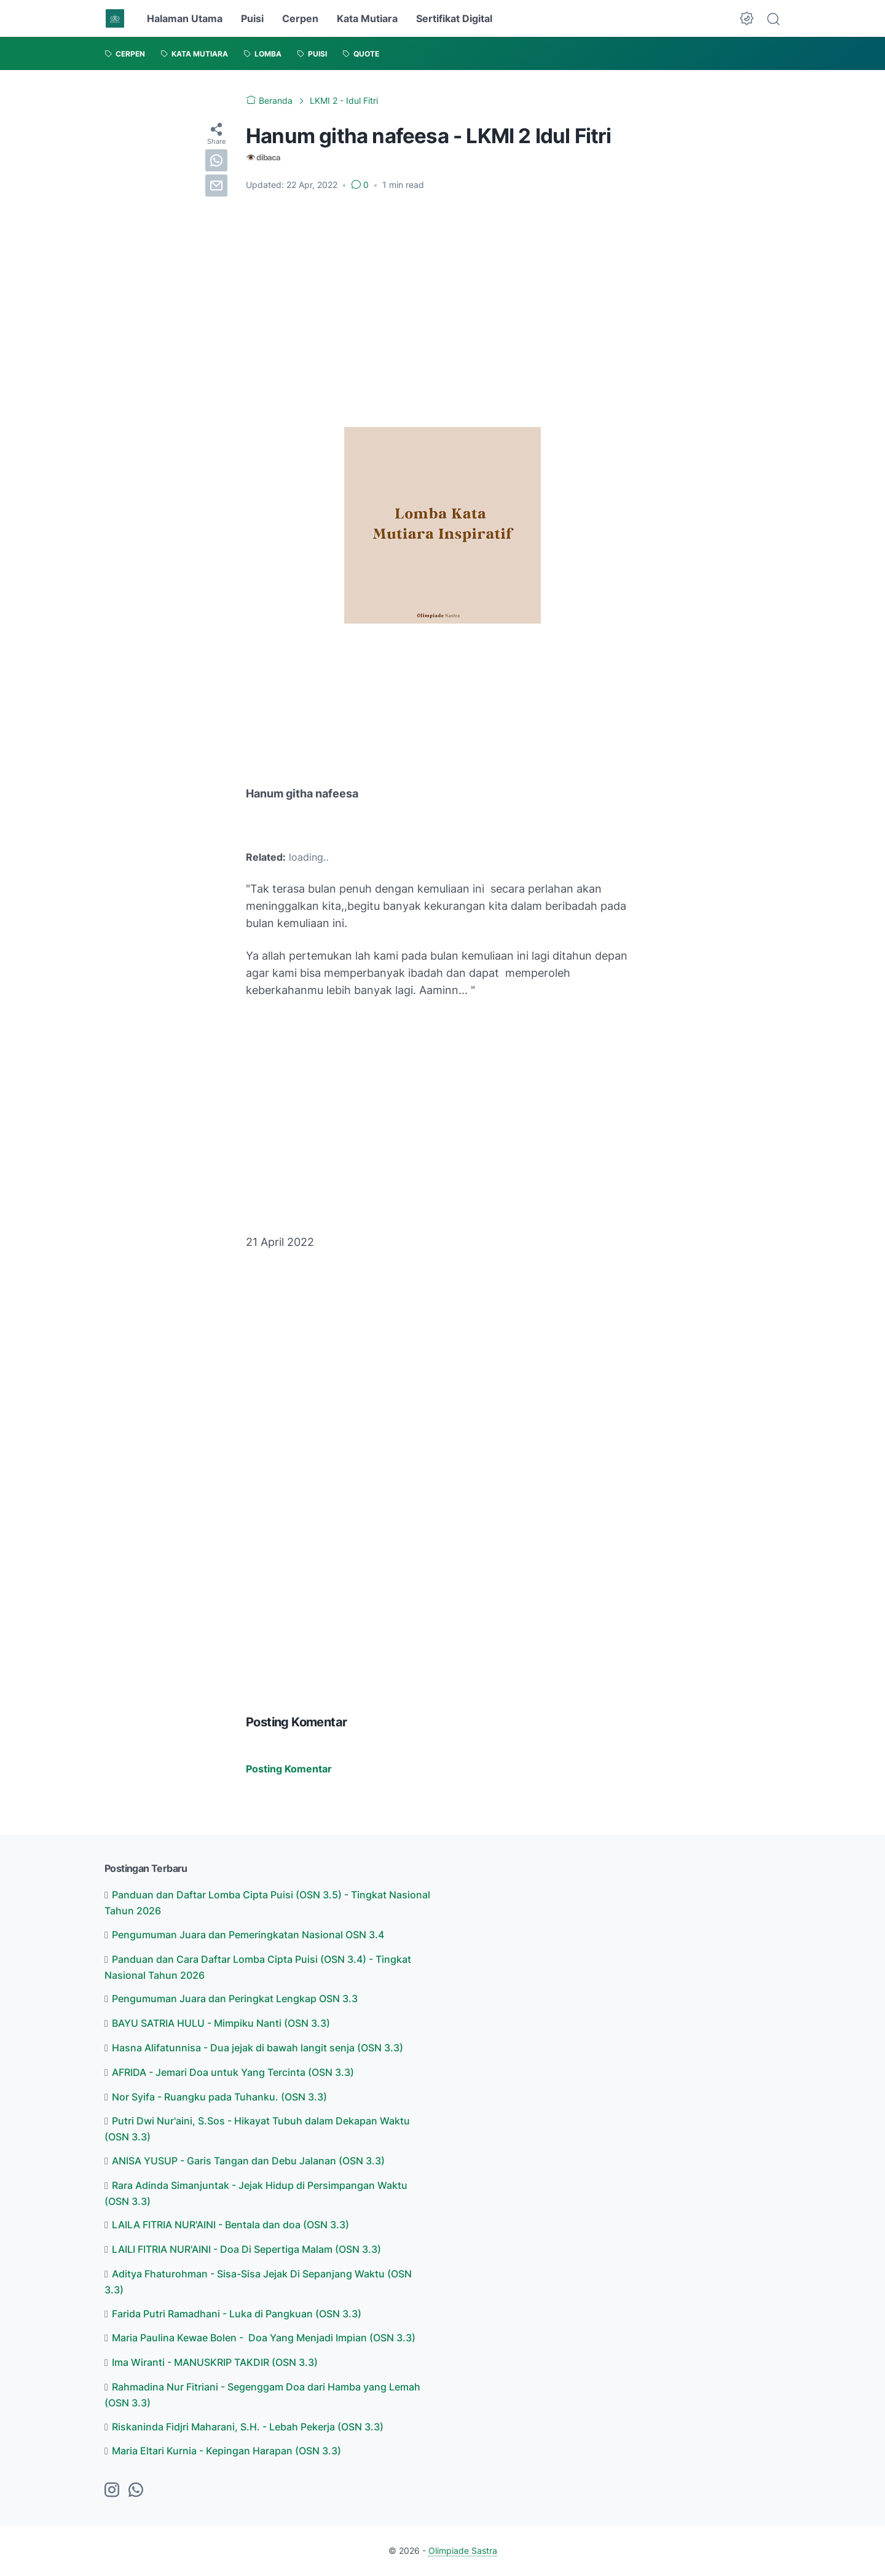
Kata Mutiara (367, 18)
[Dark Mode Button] (746, 18)
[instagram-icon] (111, 2491)
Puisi (252, 18)
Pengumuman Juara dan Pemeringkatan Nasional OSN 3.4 (248, 1934)
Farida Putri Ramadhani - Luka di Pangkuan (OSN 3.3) (236, 2314)
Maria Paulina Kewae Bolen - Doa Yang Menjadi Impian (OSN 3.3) (263, 2337)
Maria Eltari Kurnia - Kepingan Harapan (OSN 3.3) (226, 2451)
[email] (216, 185)
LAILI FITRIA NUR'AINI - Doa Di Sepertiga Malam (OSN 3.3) (246, 2249)
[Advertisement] (442, 293)
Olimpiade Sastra (462, 2550)
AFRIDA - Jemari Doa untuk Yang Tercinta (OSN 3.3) (233, 2072)
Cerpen (300, 18)
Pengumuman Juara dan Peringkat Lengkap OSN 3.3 (235, 1998)
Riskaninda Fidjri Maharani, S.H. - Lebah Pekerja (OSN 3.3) (248, 2427)
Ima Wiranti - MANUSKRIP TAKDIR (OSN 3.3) (215, 2362)
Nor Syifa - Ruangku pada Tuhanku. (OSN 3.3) (219, 2097)
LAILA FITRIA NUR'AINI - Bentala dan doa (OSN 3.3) (230, 2224)
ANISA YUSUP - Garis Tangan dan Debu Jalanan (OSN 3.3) (248, 2161)
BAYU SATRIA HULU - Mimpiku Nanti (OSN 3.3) (221, 2023)
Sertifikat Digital (454, 18)
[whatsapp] (216, 160)
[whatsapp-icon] (135, 2491)
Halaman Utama (184, 18)
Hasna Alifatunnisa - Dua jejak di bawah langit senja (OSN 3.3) (257, 2048)
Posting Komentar (289, 1769)
